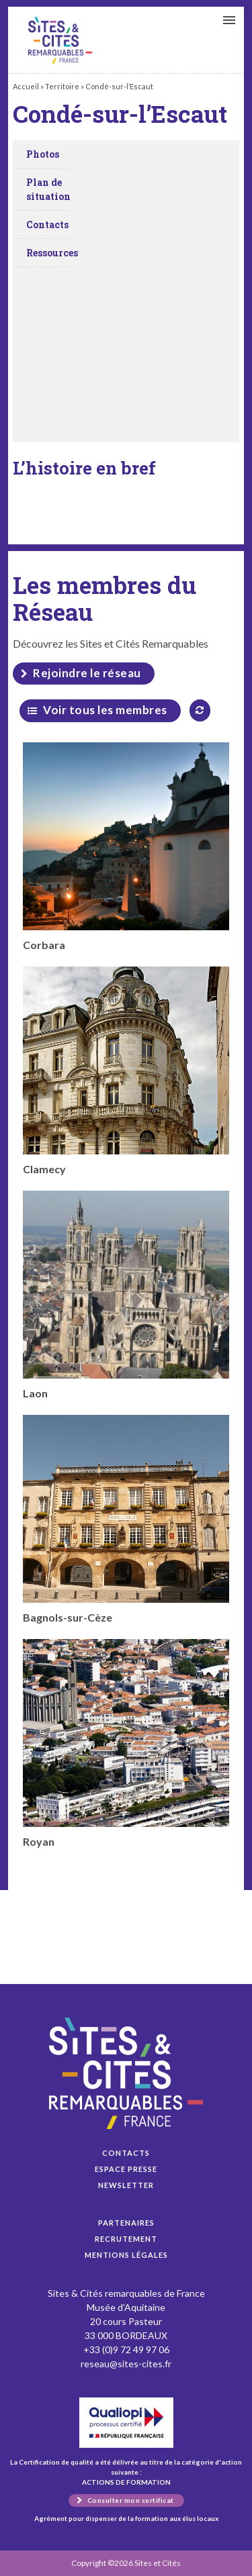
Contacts (126, 2152)
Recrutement (126, 2238)
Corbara (126, 846)
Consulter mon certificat (130, 2500)
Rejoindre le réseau (87, 673)
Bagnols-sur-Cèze (126, 1519)
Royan (126, 1743)
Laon (126, 1295)
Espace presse (126, 2169)
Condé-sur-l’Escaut (60, 40)
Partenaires (126, 2222)
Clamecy (126, 1071)
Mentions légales (126, 2254)
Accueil (26, 86)
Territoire (62, 86)
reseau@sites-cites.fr (126, 2363)
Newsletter (126, 2185)
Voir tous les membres (105, 710)
